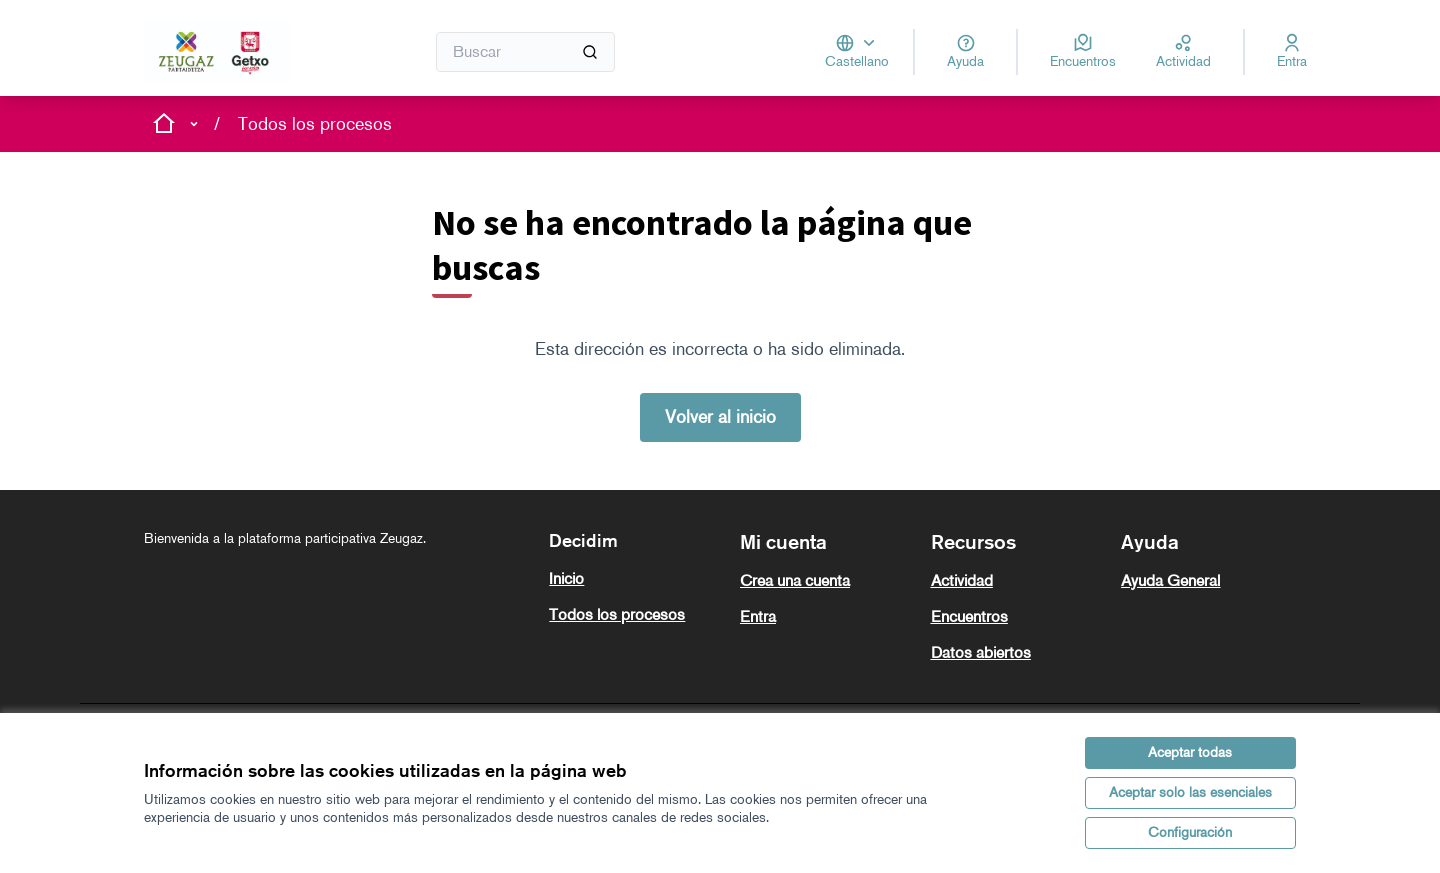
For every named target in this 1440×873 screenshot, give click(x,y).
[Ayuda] (965, 52)
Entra (758, 616)
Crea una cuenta (795, 580)
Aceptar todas (1190, 752)
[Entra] (1292, 52)
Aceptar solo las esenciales (1190, 792)
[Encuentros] (1083, 52)
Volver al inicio (720, 417)
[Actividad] (1183, 52)
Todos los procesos (315, 124)
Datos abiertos (981, 652)
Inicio (566, 578)
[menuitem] (636, 579)
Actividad (962, 580)
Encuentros (969, 616)
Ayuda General (1170, 580)
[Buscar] (525, 52)
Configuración (1190, 832)
